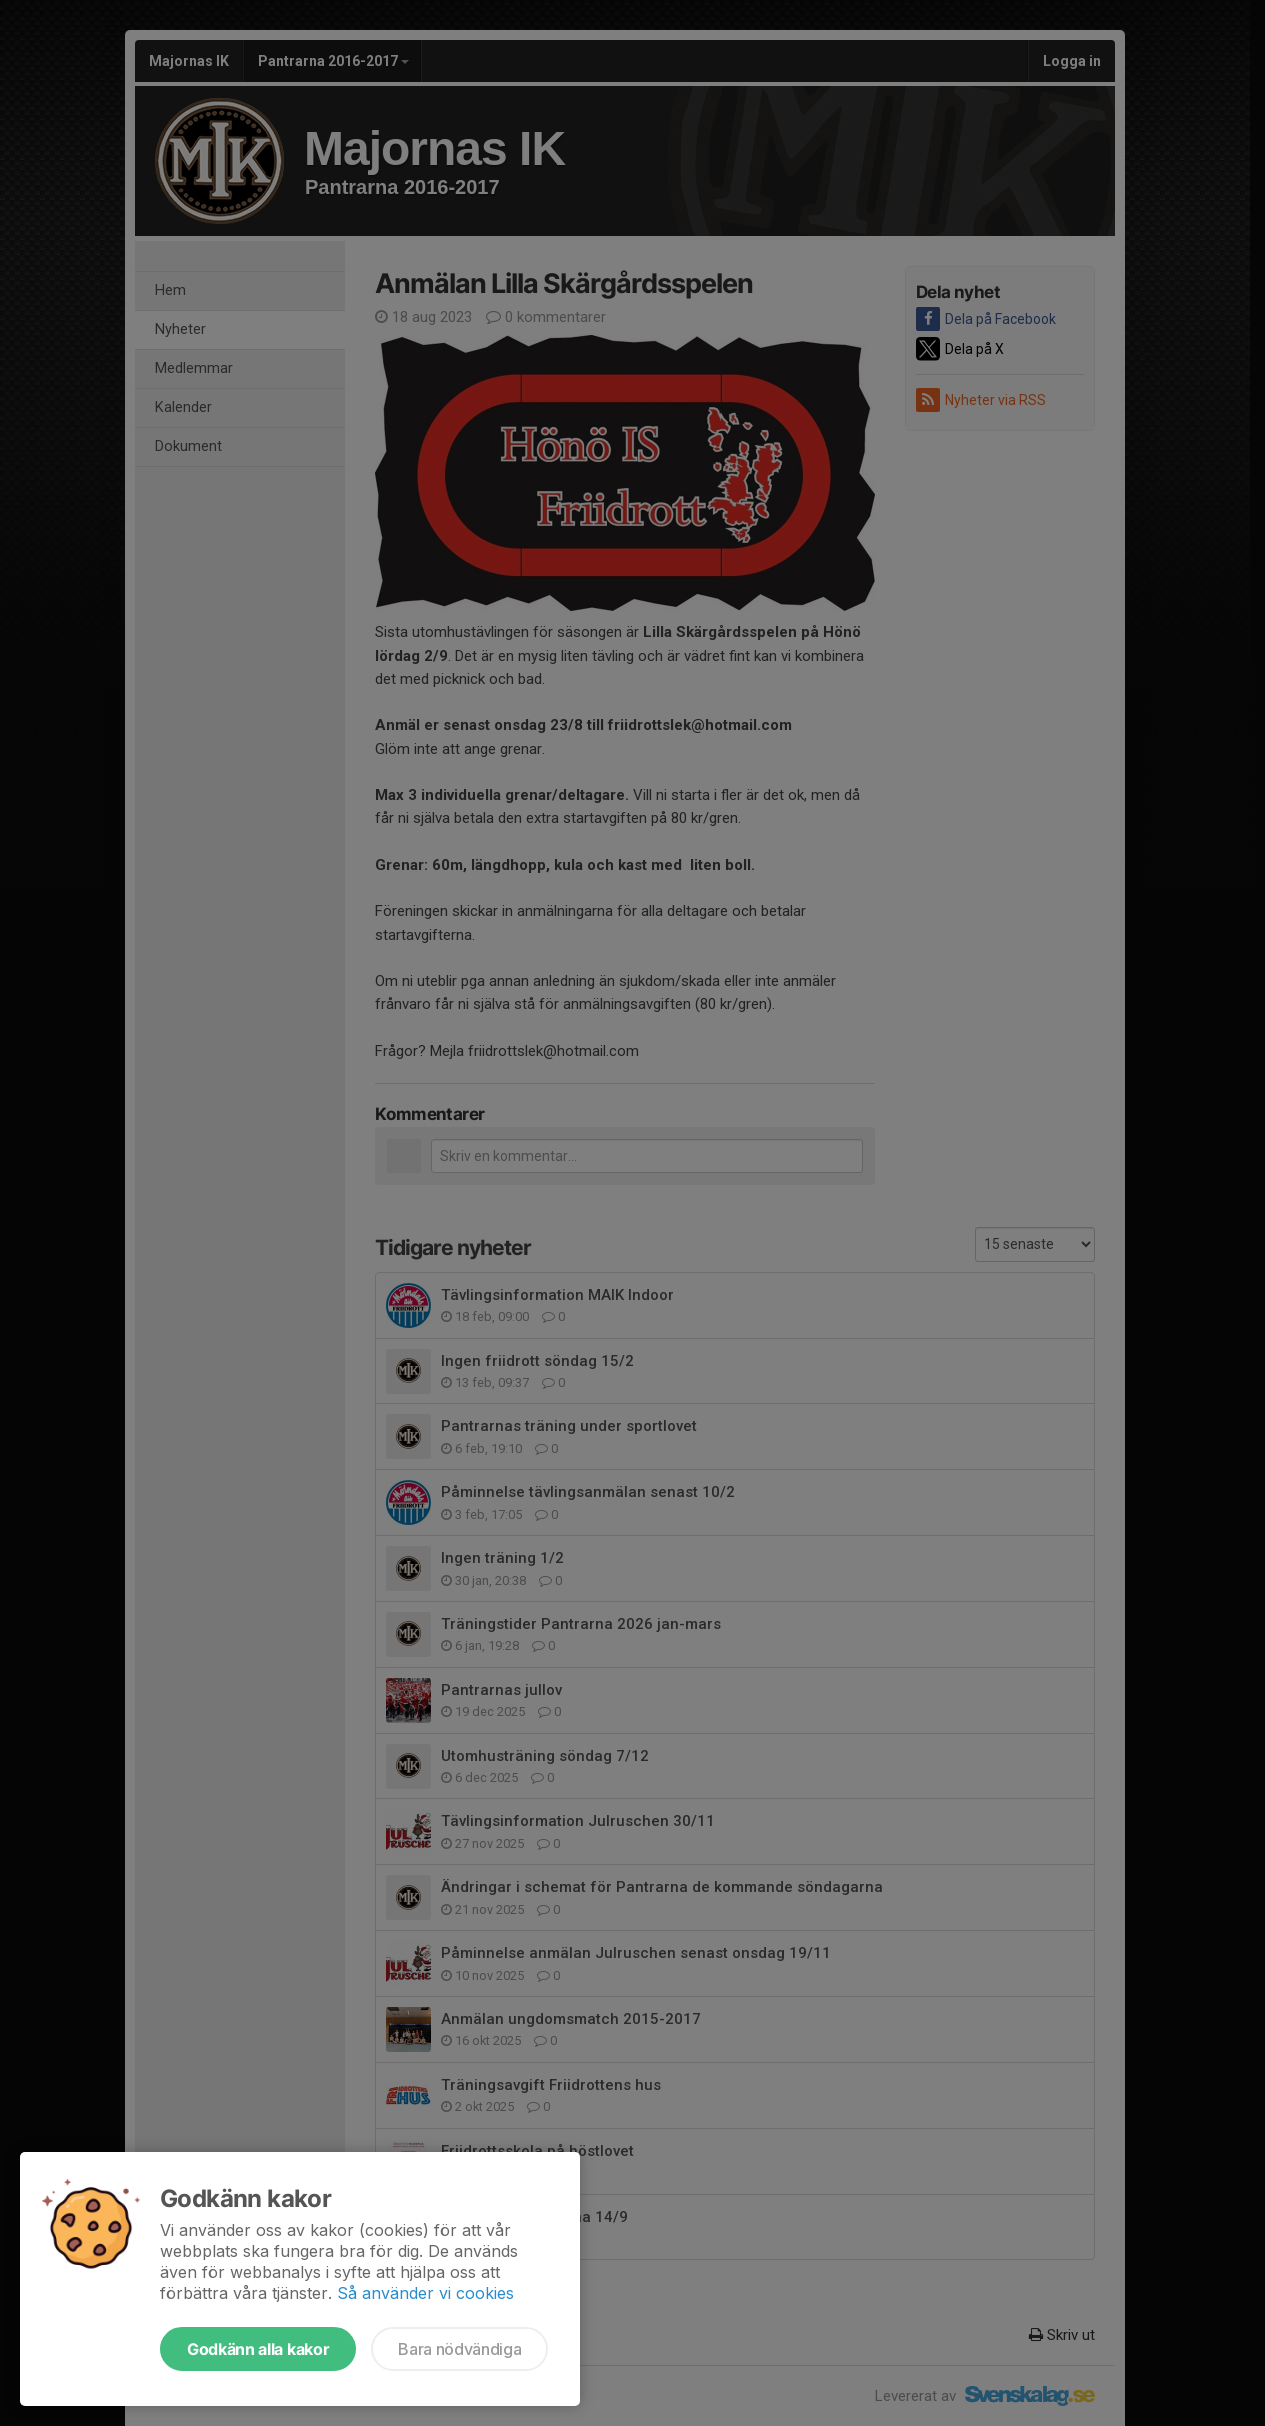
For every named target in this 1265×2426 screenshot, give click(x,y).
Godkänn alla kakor (258, 2349)
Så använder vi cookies (425, 2293)
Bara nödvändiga (459, 2349)
